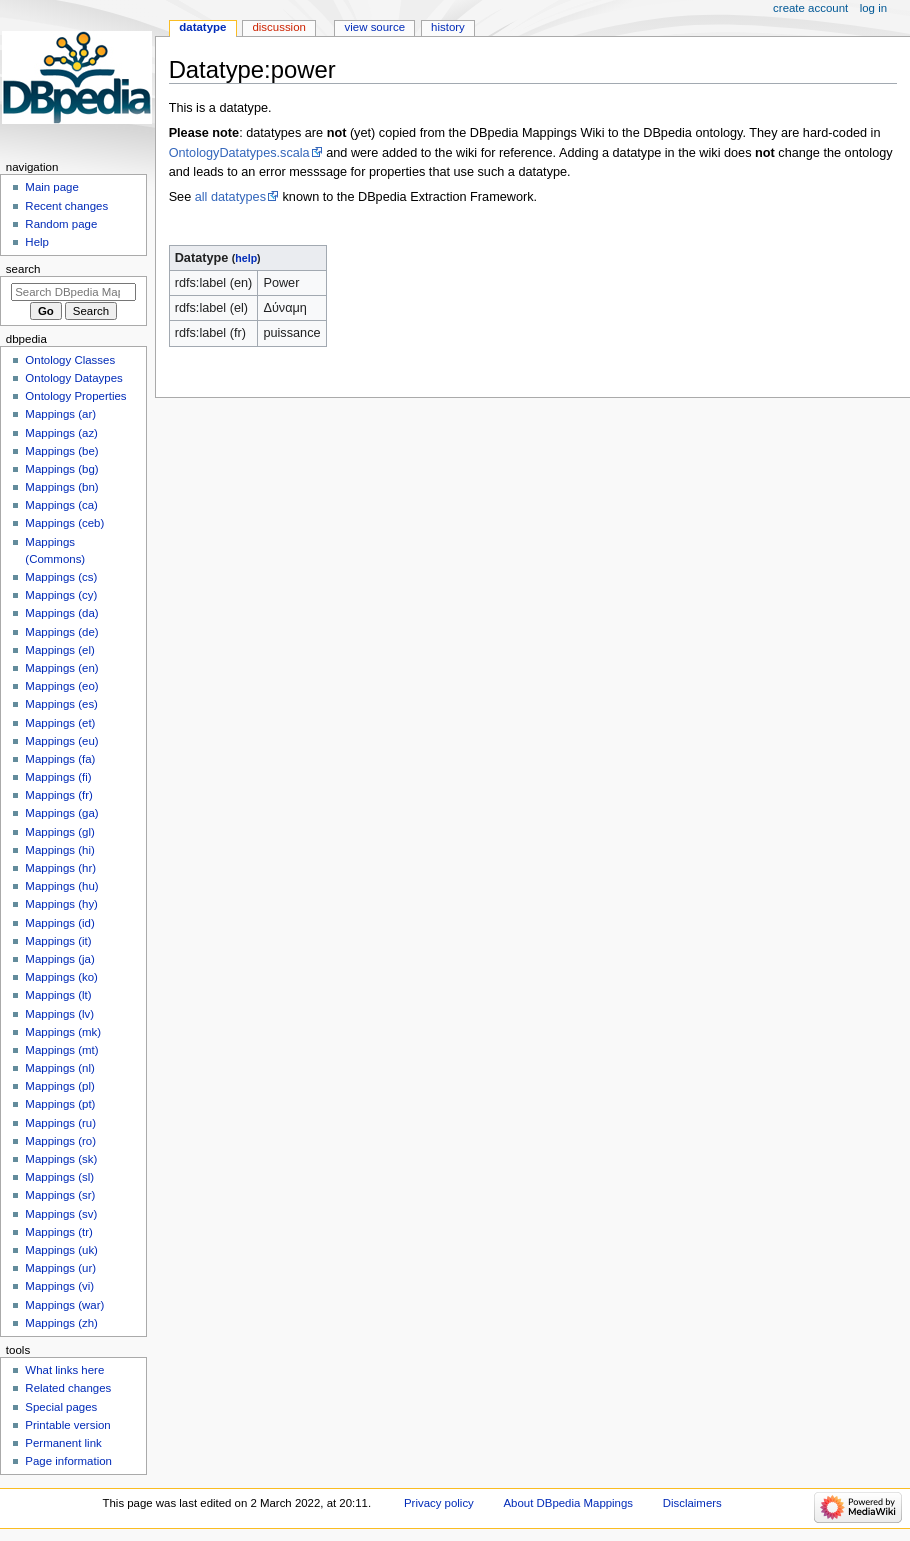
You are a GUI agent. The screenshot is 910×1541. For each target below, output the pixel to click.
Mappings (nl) (59, 1068)
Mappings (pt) (60, 1104)
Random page (61, 224)
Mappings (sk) (61, 1159)
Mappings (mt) (61, 1050)
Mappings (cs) (61, 577)
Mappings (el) (59, 650)
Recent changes (66, 206)
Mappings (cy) (61, 595)
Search (23, 269)
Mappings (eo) (61, 686)
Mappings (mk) (63, 1032)
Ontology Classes (70, 360)
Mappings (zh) (61, 1323)
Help (37, 242)
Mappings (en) (61, 668)
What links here (64, 1370)
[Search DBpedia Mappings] (73, 292)
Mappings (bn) (61, 487)
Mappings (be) (61, 451)
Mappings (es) (61, 704)
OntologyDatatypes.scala (239, 153)
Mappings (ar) (60, 414)
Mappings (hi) (59, 850)
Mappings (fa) (60, 759)
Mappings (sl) (59, 1177)
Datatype (202, 27)
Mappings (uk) (61, 1250)
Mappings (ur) (60, 1268)
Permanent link (63, 1443)
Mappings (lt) (58, 995)
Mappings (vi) (59, 1286)
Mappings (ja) (59, 959)
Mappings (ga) (61, 813)
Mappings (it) (58, 941)
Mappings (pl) (59, 1086)
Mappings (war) (64, 1305)
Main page (52, 187)
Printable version (67, 1425)
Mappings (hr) (60, 868)
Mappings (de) (61, 632)
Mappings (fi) (58, 777)
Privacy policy (439, 1503)
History (448, 27)
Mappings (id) (59, 923)
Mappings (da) (61, 613)
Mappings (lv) (59, 1014)
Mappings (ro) (60, 1141)
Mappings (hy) (61, 904)
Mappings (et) (60, 723)
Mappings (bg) (61, 469)
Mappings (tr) (58, 1232)
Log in (873, 8)
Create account (810, 8)
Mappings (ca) (61, 505)
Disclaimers (692, 1503)
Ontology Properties (75, 396)
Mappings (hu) (61, 886)
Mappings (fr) (58, 795)
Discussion (278, 27)
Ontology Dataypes (73, 378)
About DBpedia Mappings (569, 1503)
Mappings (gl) (59, 832)
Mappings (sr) (60, 1195)
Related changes (68, 1388)
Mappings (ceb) (64, 523)
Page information (68, 1461)
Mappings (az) (61, 433)
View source (375, 27)
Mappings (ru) (60, 1123)
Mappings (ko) (61, 977)
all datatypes (230, 197)
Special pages (61, 1407)
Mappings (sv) (61, 1214)
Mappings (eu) (61, 741)
